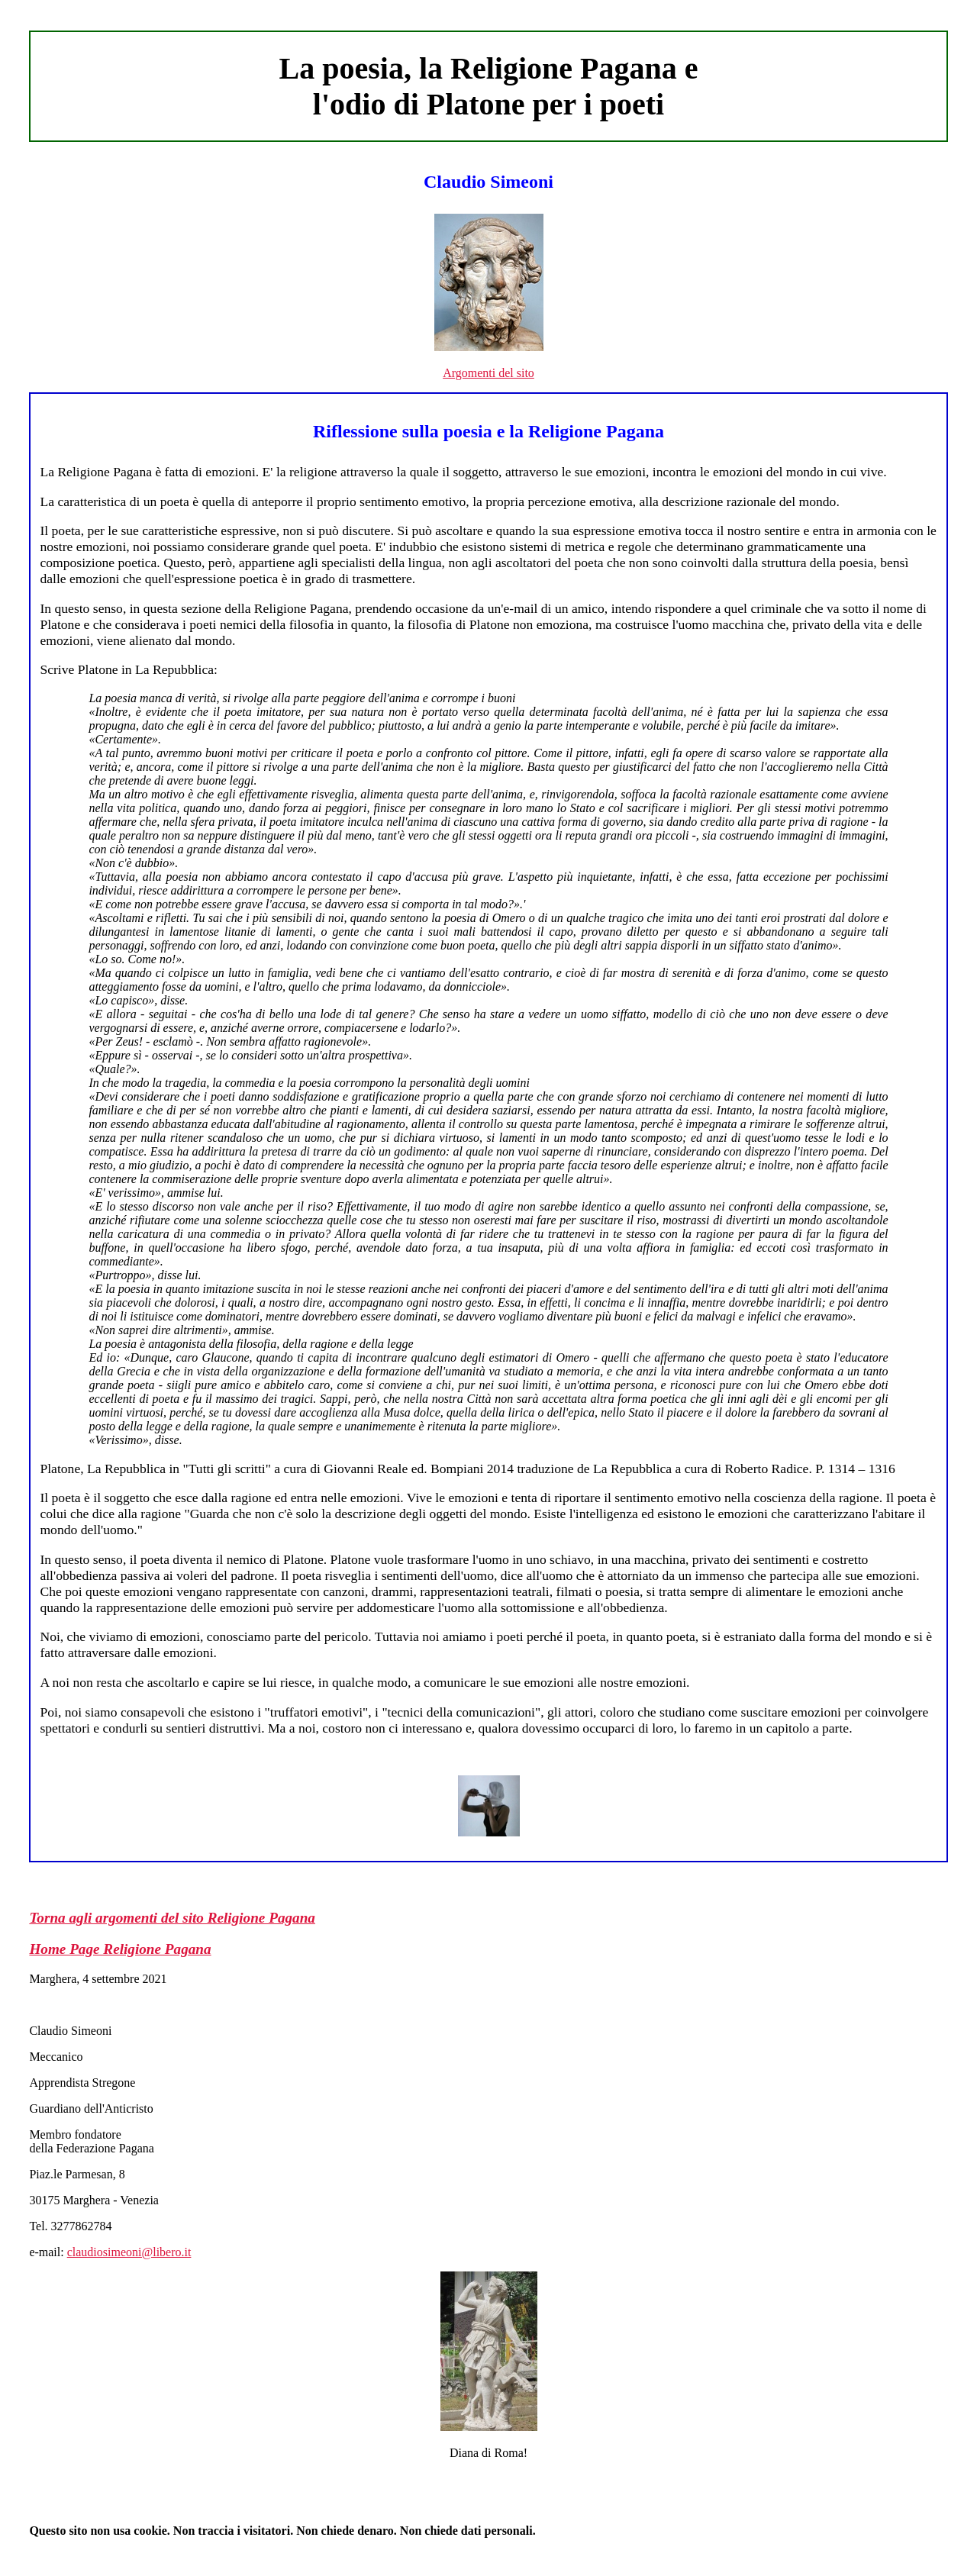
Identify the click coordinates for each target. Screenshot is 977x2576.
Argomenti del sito (488, 372)
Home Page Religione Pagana (120, 1949)
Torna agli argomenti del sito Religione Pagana (172, 1918)
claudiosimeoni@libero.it (129, 2252)
